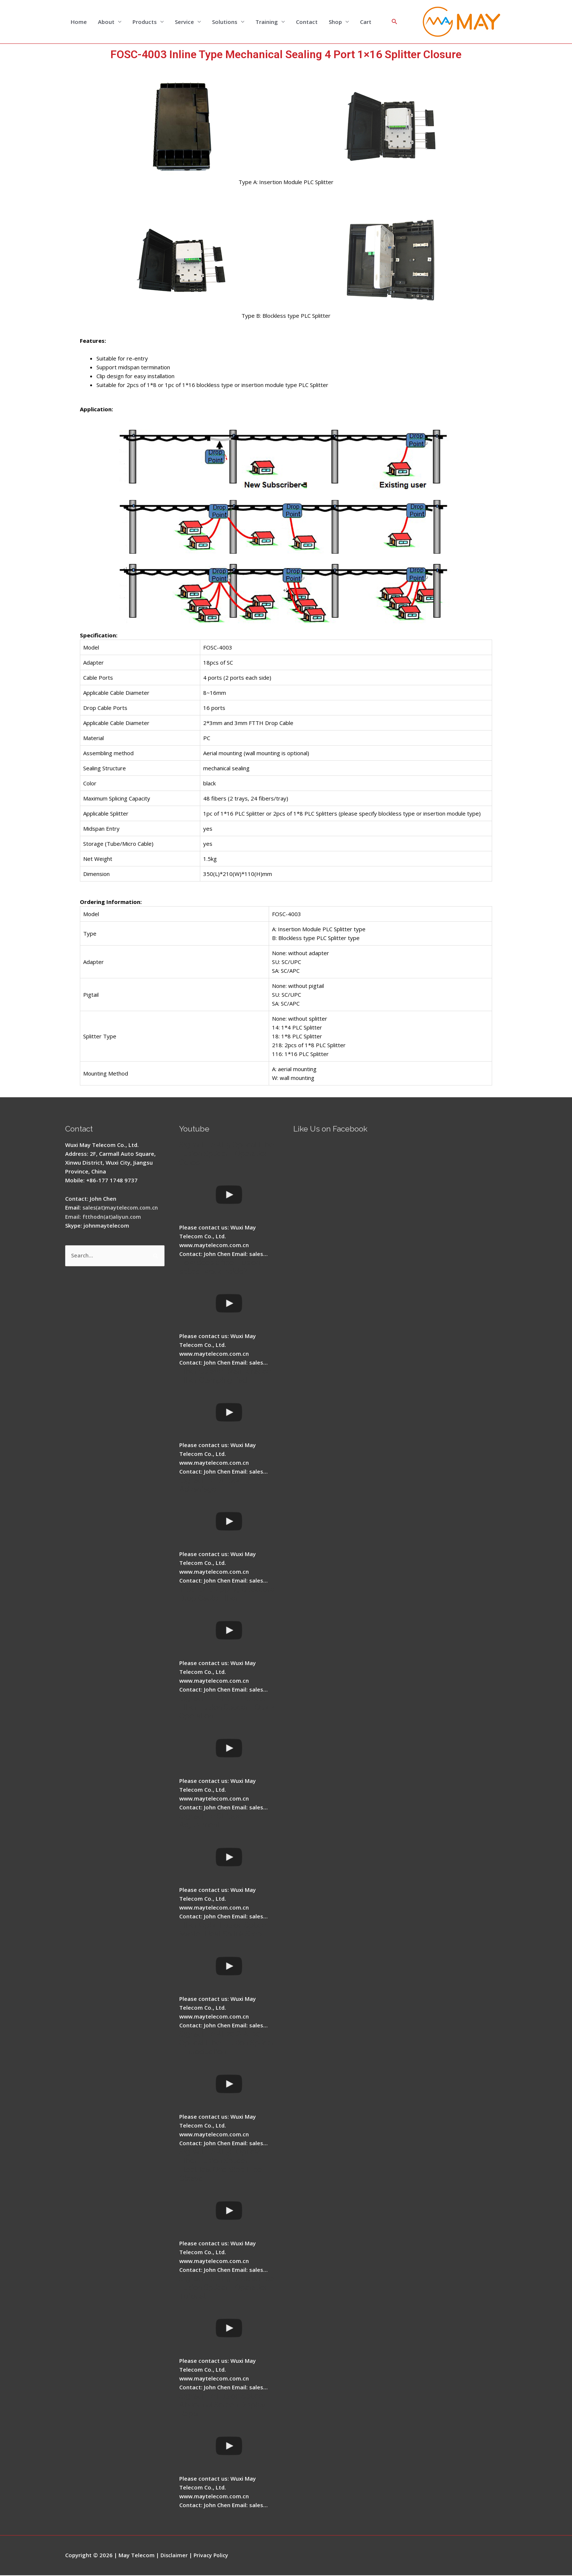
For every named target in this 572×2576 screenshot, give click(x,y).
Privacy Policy (213, 2555)
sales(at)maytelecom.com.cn (121, 1207)
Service (184, 22)
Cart (365, 22)
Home (79, 22)
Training (266, 22)
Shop (335, 22)
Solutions (224, 22)
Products (145, 22)
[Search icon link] (394, 22)
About (106, 22)
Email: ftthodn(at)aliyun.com (103, 1216)
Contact (307, 22)
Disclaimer (174, 2555)
